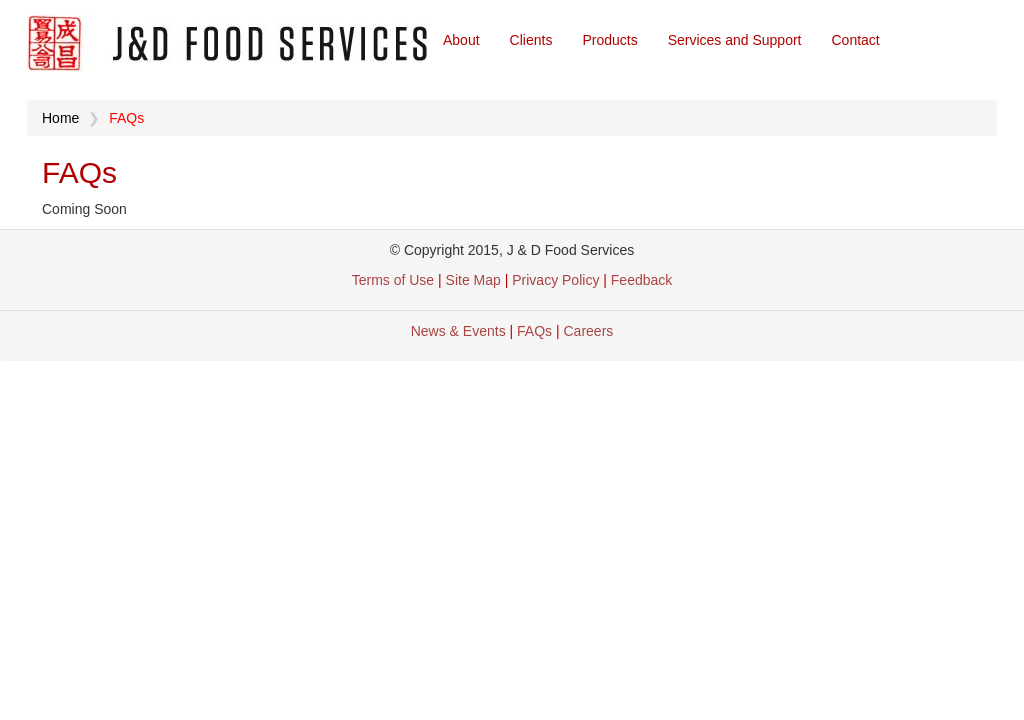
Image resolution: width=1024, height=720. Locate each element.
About (461, 40)
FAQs (534, 331)
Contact (856, 40)
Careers (589, 331)
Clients (531, 40)
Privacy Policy (557, 280)
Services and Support (735, 40)
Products (609, 40)
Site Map (473, 280)
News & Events (458, 331)
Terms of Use (393, 280)
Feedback (641, 280)
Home (60, 118)
